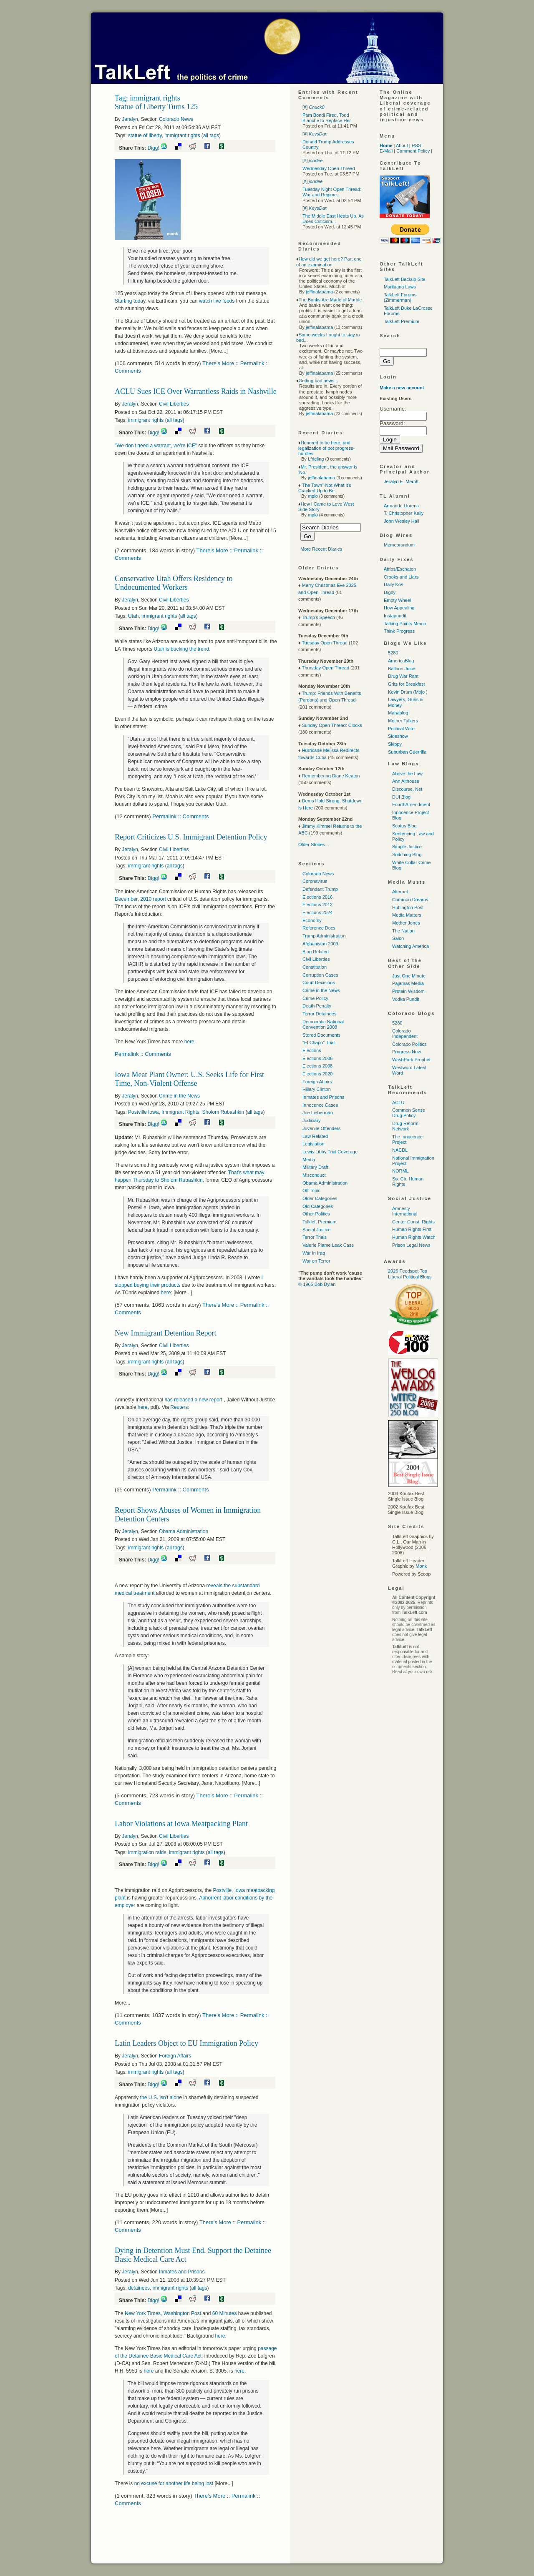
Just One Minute (409, 975)
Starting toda (129, 301)
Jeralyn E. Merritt (401, 481)
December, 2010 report (140, 899)
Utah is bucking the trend (181, 649)
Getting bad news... (318, 380)
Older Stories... (313, 844)
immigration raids (147, 1852)
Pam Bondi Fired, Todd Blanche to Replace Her (326, 118)
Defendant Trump (320, 889)
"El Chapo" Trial (318, 1042)
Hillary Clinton (316, 1089)
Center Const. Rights (413, 1221)
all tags (211, 135)
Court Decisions (318, 982)
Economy (312, 920)
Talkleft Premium (319, 1221)
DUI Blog (401, 796)
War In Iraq (313, 1252)
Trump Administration (324, 935)
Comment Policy (413, 150)
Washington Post (182, 2313)
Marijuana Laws (400, 286)
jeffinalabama (319, 291)
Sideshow (398, 736)
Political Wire (401, 728)
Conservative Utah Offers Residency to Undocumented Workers (174, 582)
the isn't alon (159, 2097)
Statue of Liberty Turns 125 (156, 107)
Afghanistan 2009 (320, 943)
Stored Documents (321, 1034)
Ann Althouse (405, 781)
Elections (311, 1050)
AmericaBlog (401, 660)
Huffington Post (407, 907)
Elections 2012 (317, 904)
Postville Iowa (143, 1112)
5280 (393, 652)
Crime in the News (179, 1096)
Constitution (314, 967)
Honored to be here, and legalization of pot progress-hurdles (326, 448)
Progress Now (406, 1051)
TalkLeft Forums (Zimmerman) (400, 297)
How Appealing (399, 607)
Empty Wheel (397, 600)
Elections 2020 (317, 1073)
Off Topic (311, 1190)
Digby (389, 592)
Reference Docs (318, 927)
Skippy (395, 744)
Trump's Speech (318, 617)
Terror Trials (314, 1237)
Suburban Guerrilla (407, 751)
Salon (398, 938)
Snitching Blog (406, 854)
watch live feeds (216, 301)
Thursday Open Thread (325, 667)
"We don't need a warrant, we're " (156, 446)
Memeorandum (399, 544)
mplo (313, 496)
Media (308, 1159)
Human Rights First (411, 1229)
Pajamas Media (408, 983)
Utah (133, 616)
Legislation (313, 1143)
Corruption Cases (320, 974)
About (402, 145)
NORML (400, 1170)
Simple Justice (407, 846)
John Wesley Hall (401, 521)
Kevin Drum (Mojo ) (408, 691)
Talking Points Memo (405, 623)
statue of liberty (144, 135)
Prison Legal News (411, 1245)
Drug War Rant (403, 676)
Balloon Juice (401, 668)
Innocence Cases (320, 1105)
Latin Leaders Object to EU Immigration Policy (186, 2043)
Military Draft (315, 1167)
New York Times (143, 2313)
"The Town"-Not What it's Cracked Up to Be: (324, 488)
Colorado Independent (405, 1033)
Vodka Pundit (405, 999)
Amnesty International (405, 1211)
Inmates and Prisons (181, 2272)
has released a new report (194, 1400)
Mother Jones (406, 922)
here (189, 1042)
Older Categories (319, 1198)
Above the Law (407, 773)
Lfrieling (316, 458)
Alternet (400, 891)
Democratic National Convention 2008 (323, 1024)
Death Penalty (316, 1005)
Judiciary (311, 1120)
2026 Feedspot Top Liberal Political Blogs (410, 1273)
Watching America (410, 946)
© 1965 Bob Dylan (316, 1284)
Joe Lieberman (317, 1112)
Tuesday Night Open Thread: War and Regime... (331, 192)
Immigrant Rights (180, 1112)
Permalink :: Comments (180, 816)
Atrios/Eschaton (400, 568)
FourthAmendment (411, 804)
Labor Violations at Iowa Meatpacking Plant (181, 1823)
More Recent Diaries (321, 548)
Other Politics (316, 1213)
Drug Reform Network (405, 1126)
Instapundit (395, 615)
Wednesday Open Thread (328, 168)
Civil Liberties (174, 404)
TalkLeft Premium (401, 321)
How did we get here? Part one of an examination (329, 261)
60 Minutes (224, 2313)
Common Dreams (410, 899)
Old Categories (317, 1206)
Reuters (179, 1407)
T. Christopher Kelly (403, 513)
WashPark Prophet (411, 1059)
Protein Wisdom (408, 991)
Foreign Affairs (175, 2056)
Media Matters (406, 914)
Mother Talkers (403, 720)
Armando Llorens (401, 505)
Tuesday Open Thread (324, 642)
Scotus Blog (404, 825)
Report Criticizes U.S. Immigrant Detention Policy (191, 837)
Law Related (315, 1136)
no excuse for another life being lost (173, 2483)
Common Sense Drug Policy (408, 1113)
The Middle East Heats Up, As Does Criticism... (333, 218)
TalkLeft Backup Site (405, 279)
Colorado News (176, 119)
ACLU (398, 1102)
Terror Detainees (319, 1013)
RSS (416, 145)
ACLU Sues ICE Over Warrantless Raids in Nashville (196, 391)
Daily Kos (393, 584)
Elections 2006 (317, 1058)
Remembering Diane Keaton (331, 775)
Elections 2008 (317, 1065)
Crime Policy (315, 998)
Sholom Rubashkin (223, 1112)
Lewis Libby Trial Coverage (330, 1151)
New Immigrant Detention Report (165, 1333)
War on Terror (316, 1260)
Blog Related (315, 951)
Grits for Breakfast (406, 684)
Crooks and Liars (401, 576)
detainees (139, 2288)
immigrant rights (182, 135)
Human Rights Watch (414, 1237)
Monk (421, 1566)
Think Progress (399, 631)
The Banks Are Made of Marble (330, 299)
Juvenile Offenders (321, 1128)
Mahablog (398, 712)
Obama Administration (183, 1531)
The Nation (403, 930)
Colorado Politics (409, 1044)
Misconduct (314, 1175)
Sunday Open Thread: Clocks (332, 725)
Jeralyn (130, 119)
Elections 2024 (317, 912)
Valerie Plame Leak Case (328, 1245)
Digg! (153, 148)
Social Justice (316, 1229)
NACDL (400, 1150)
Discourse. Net (407, 789)
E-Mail (386, 150)
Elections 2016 (317, 897)
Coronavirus (314, 881)
